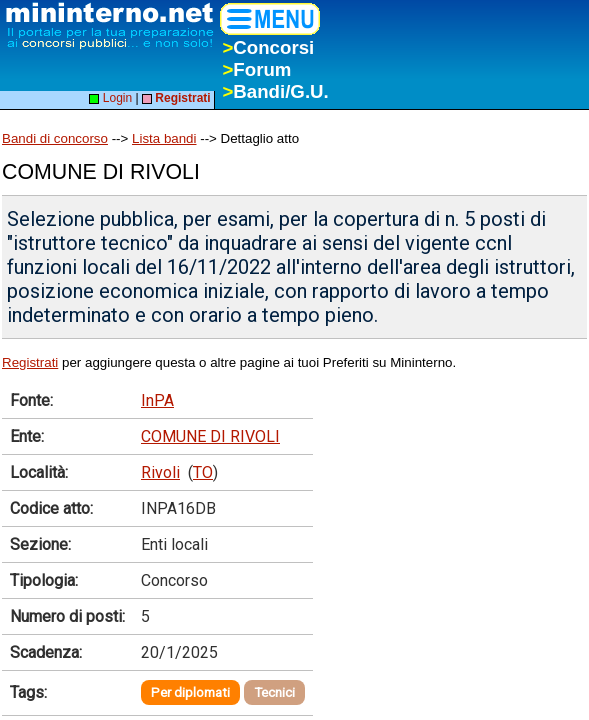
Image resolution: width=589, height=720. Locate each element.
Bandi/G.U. (275, 91)
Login (110, 98)
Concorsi (268, 47)
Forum (256, 69)
